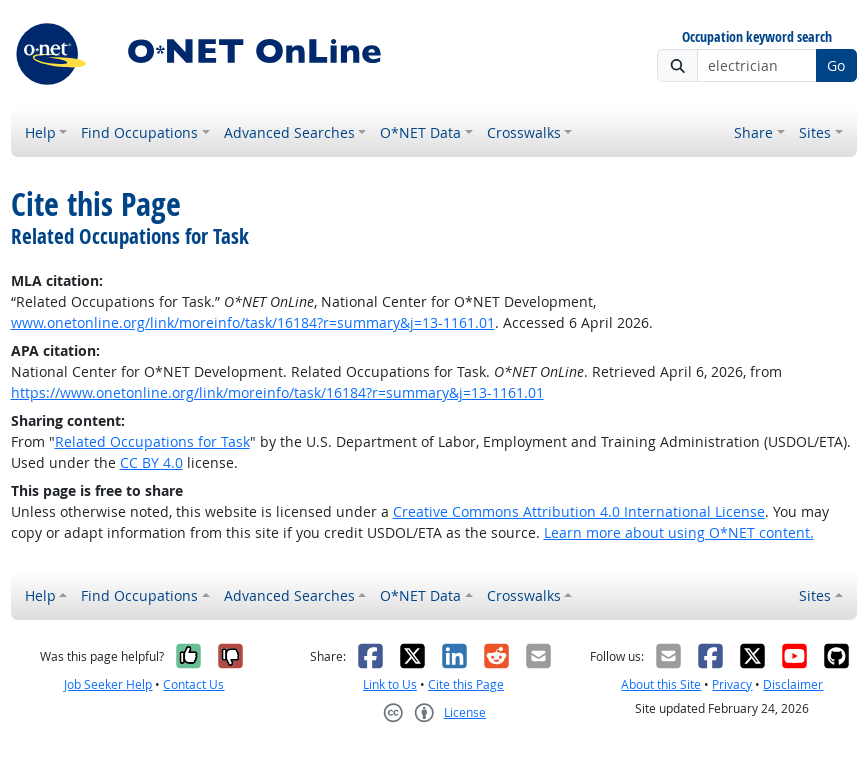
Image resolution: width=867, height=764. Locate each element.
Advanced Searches (289, 132)
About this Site (661, 684)
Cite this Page (466, 684)
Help (40, 132)
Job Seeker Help (108, 684)
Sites (815, 132)
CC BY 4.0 (151, 462)
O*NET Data (420, 132)
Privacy (732, 684)
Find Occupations (139, 132)
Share (753, 132)
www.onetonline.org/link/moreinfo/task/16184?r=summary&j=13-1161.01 (253, 322)
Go (836, 65)
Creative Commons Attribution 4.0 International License (579, 511)
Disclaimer (793, 684)
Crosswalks (524, 132)
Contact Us (193, 684)
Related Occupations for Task (152, 441)
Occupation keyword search (757, 37)
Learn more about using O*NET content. (679, 532)
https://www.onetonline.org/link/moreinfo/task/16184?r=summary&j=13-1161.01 (277, 392)
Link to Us (390, 684)
